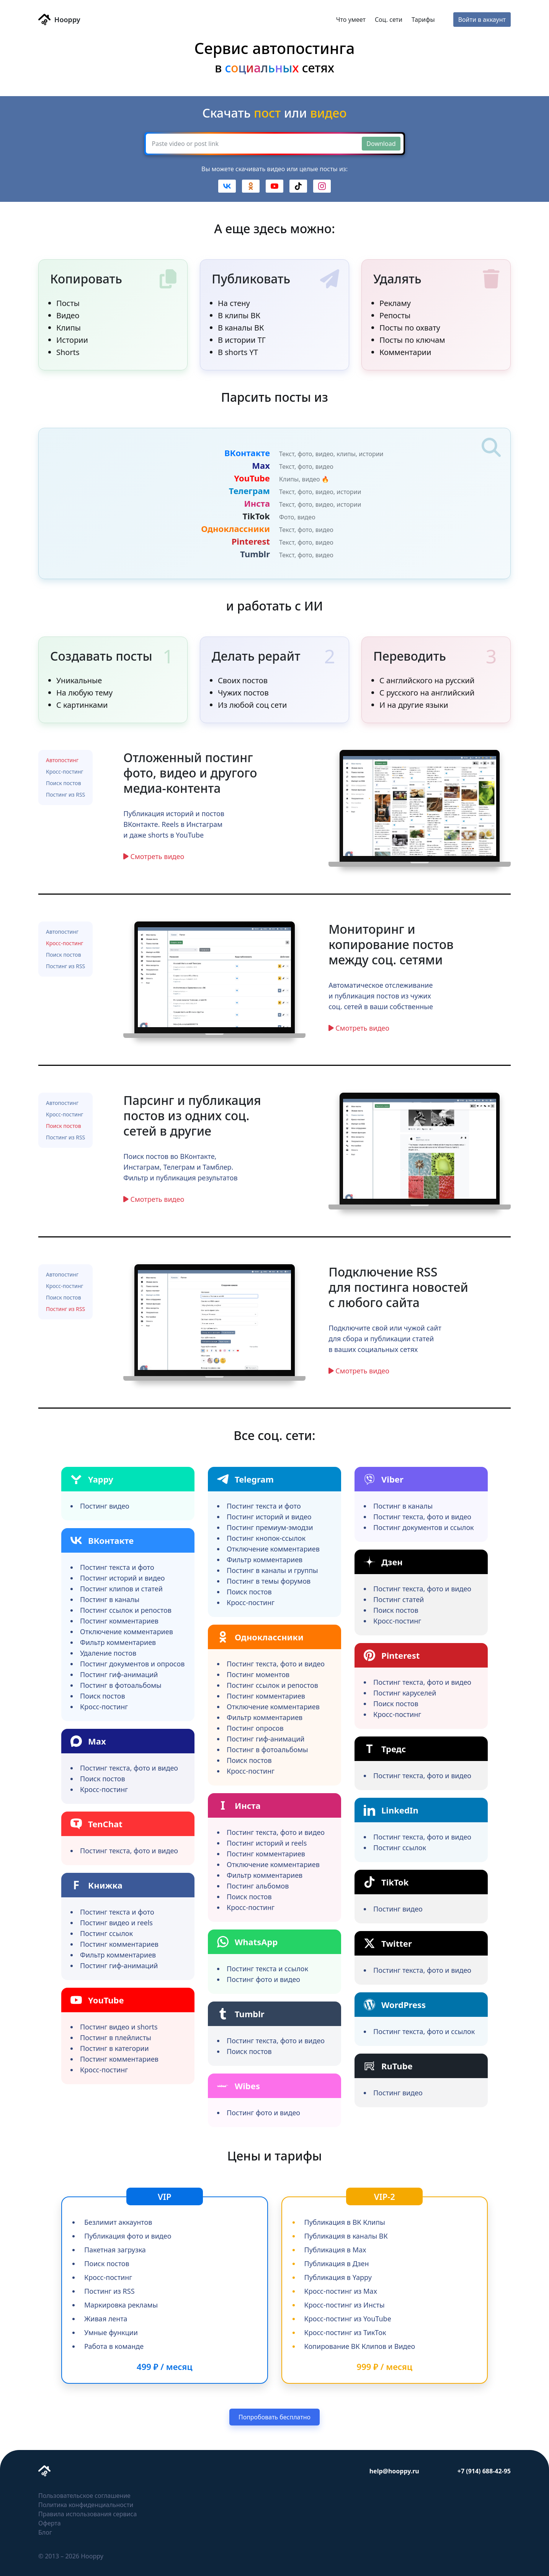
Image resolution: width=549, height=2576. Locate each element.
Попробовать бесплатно (274, 2417)
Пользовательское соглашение (84, 2495)
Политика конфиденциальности (85, 2505)
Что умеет (351, 19)
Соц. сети (388, 19)
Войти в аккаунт (482, 19)
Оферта (49, 2523)
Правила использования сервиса (87, 2514)
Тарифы (423, 19)
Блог (45, 2532)
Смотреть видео (158, 856)
